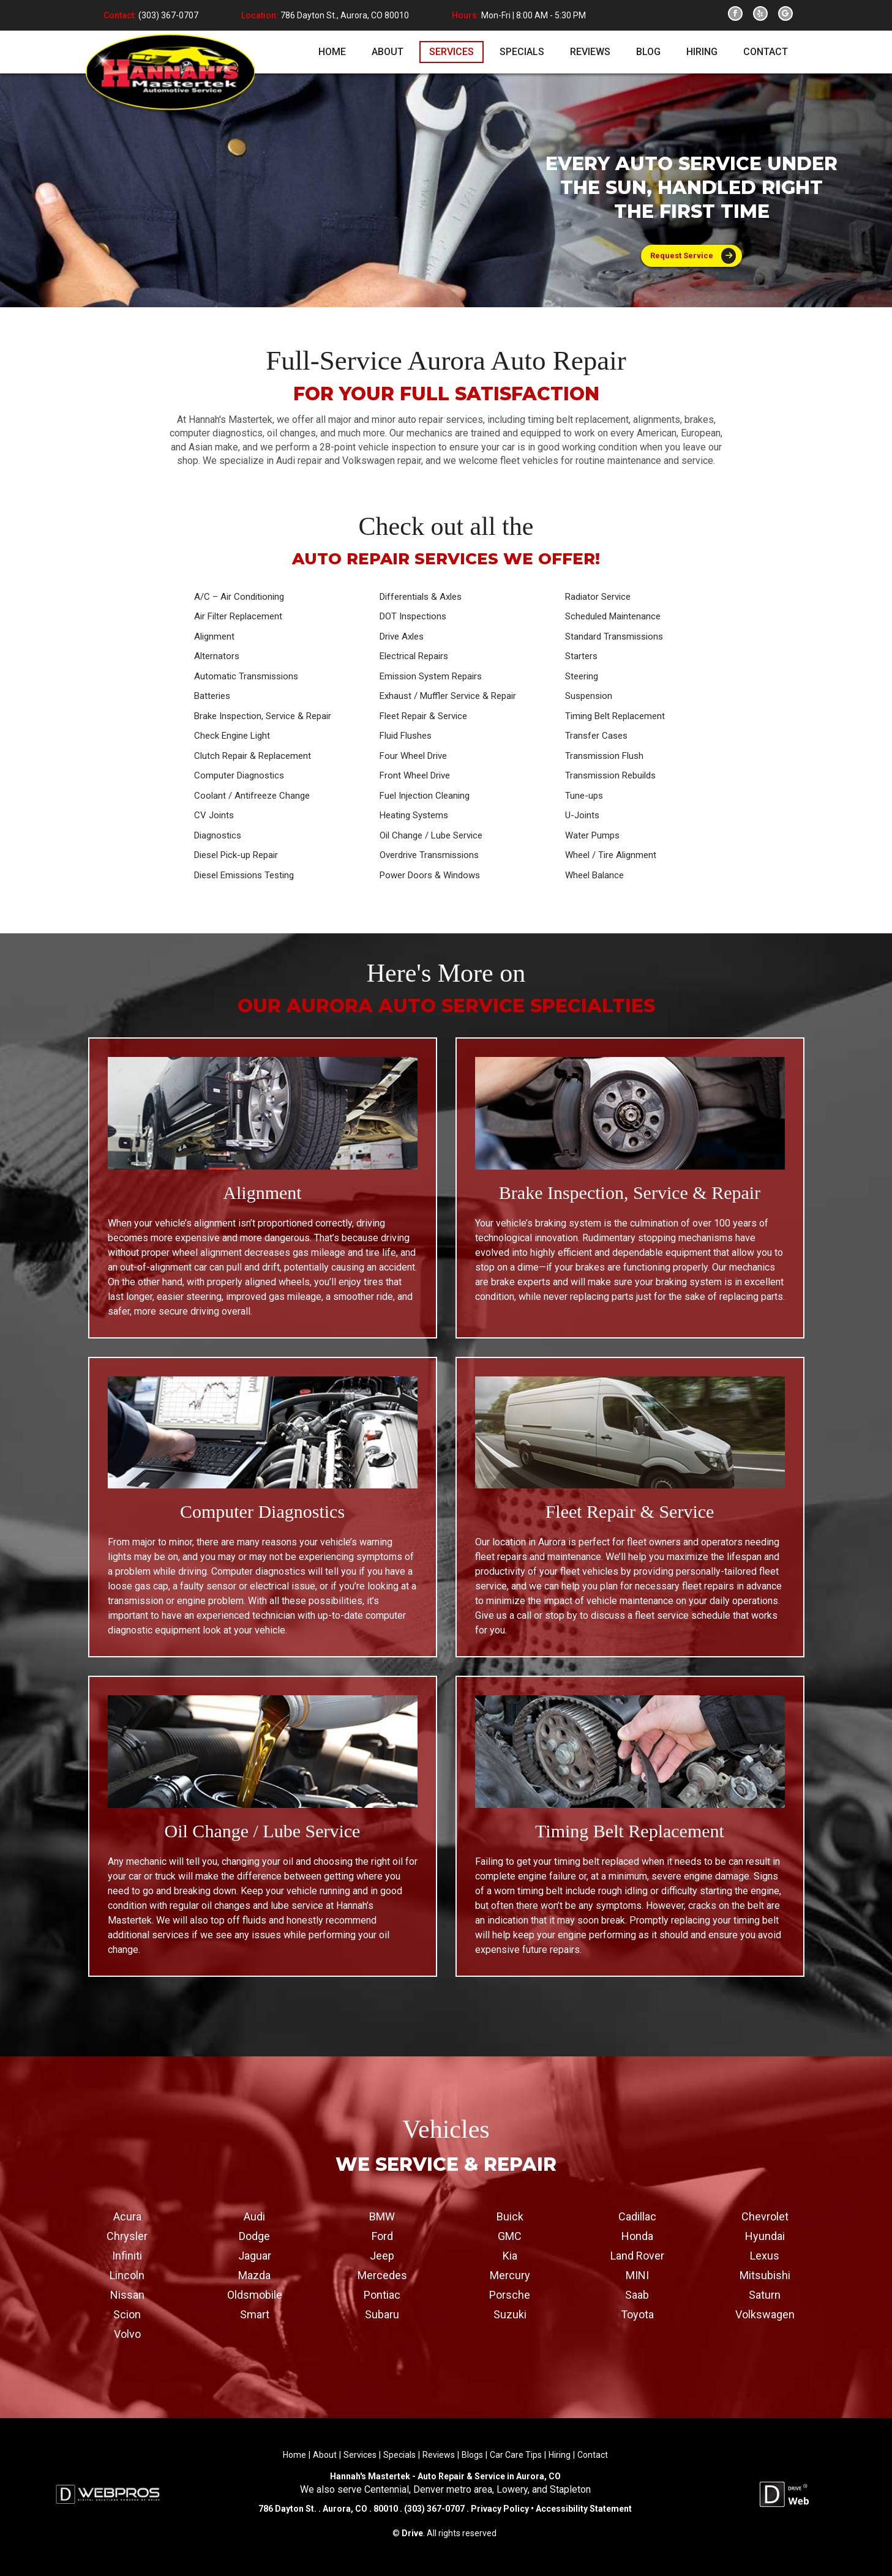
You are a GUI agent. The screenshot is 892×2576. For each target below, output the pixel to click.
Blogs (472, 2454)
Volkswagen (765, 2313)
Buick (510, 2215)
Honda (637, 2235)
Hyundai (765, 2235)
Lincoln (127, 2274)
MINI (637, 2274)
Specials (399, 2454)
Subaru (382, 2313)
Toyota (637, 2313)
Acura (127, 2215)
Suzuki (510, 2313)
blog (648, 52)
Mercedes (382, 2274)
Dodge (254, 2235)
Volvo (127, 2333)
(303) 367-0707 (167, 15)
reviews (590, 52)
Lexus (764, 2255)
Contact (592, 2454)
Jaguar (254, 2255)
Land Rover (637, 2255)
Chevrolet (765, 2215)
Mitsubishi (765, 2274)
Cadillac (637, 2215)
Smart (254, 2313)
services (451, 52)
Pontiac (382, 2294)
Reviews (438, 2454)
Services (360, 2454)
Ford (382, 2235)
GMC (510, 2235)
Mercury (510, 2274)
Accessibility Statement (583, 2509)
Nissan (127, 2294)
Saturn (765, 2294)
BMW (382, 2215)
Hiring (560, 2454)
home (332, 52)
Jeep (382, 2255)
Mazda (254, 2274)
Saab (637, 2294)
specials (522, 52)
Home (294, 2454)
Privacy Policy (500, 2509)
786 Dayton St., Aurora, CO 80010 (344, 15)
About (325, 2454)
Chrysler (127, 2235)
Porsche (509, 2294)
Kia (510, 2255)
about (387, 52)
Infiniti (127, 2255)
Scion (127, 2313)
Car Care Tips (516, 2454)
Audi (254, 2215)
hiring (702, 52)
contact (765, 52)
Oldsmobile (254, 2294)
